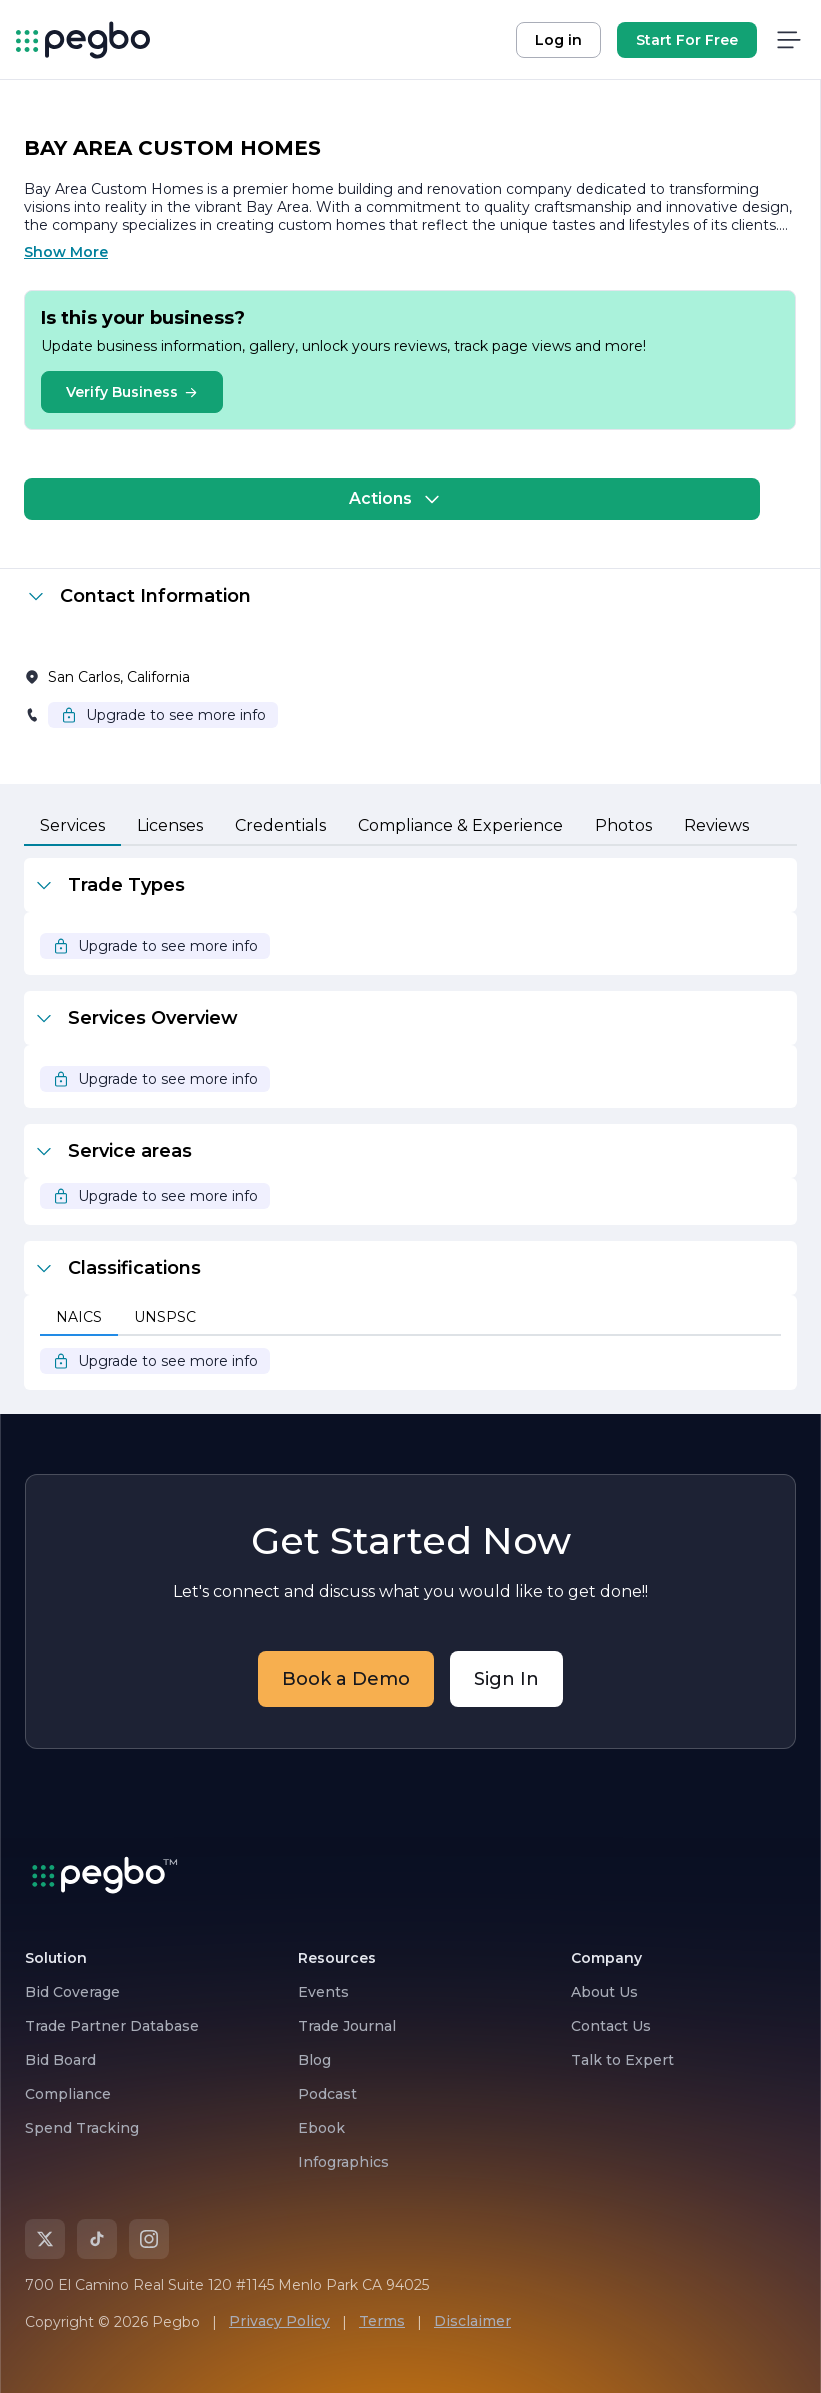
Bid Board (60, 2060)
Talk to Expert (622, 2060)
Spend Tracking (82, 2128)
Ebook (321, 2128)
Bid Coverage (72, 1992)
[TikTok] (97, 2239)
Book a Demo (346, 1679)
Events (323, 1992)
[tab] (72, 827)
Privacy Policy (279, 2321)
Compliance (68, 2094)
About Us (604, 1992)
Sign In (506, 1679)
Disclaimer (472, 2321)
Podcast (327, 2094)
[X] (45, 2239)
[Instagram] (149, 2239)
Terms (382, 2321)
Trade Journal (347, 2026)
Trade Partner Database (112, 2026)
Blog (314, 2060)
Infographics (343, 2162)
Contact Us (611, 2026)
